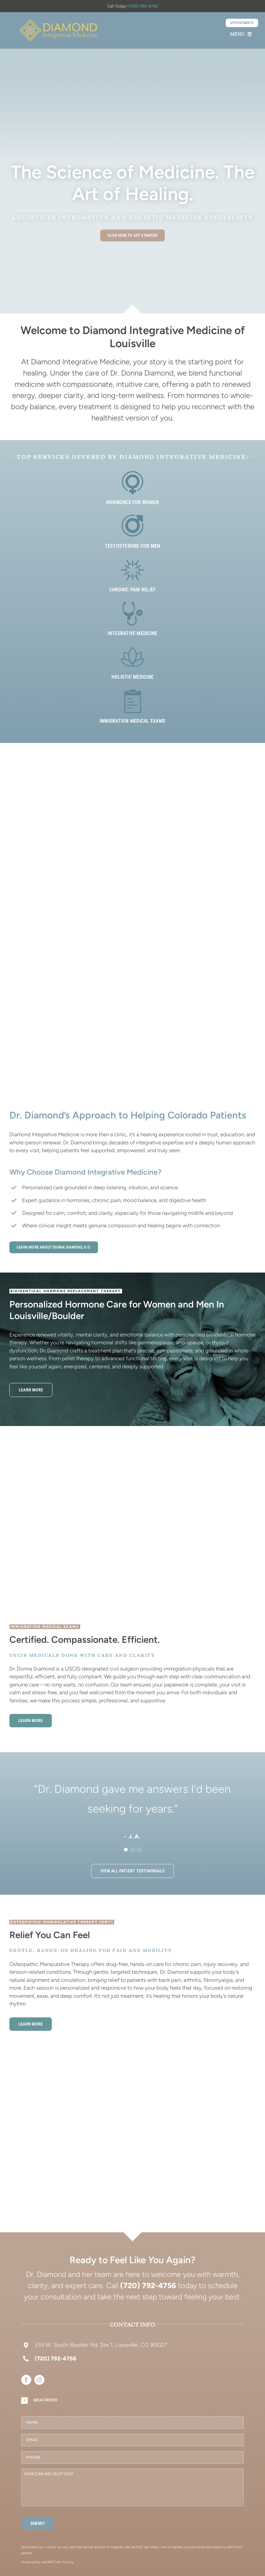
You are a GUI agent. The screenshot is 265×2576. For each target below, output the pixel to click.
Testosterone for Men (132, 546)
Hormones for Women (132, 502)
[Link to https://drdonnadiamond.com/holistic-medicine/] (133, 657)
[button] (132, 2400)
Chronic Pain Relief (132, 590)
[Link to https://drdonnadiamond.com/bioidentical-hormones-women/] (133, 483)
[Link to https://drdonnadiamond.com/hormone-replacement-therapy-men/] (133, 526)
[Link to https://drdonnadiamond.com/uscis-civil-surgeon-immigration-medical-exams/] (133, 701)
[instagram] (39, 2380)
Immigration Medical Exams (132, 721)
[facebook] (26, 2380)
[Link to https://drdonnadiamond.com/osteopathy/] (133, 570)
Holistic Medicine (132, 677)
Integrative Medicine (133, 633)
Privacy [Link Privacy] (68, 2562)
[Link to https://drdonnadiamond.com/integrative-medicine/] (133, 614)
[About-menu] (58, 21)
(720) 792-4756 (143, 6)
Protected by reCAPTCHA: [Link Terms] (41, 2562)
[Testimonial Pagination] (126, 1849)
